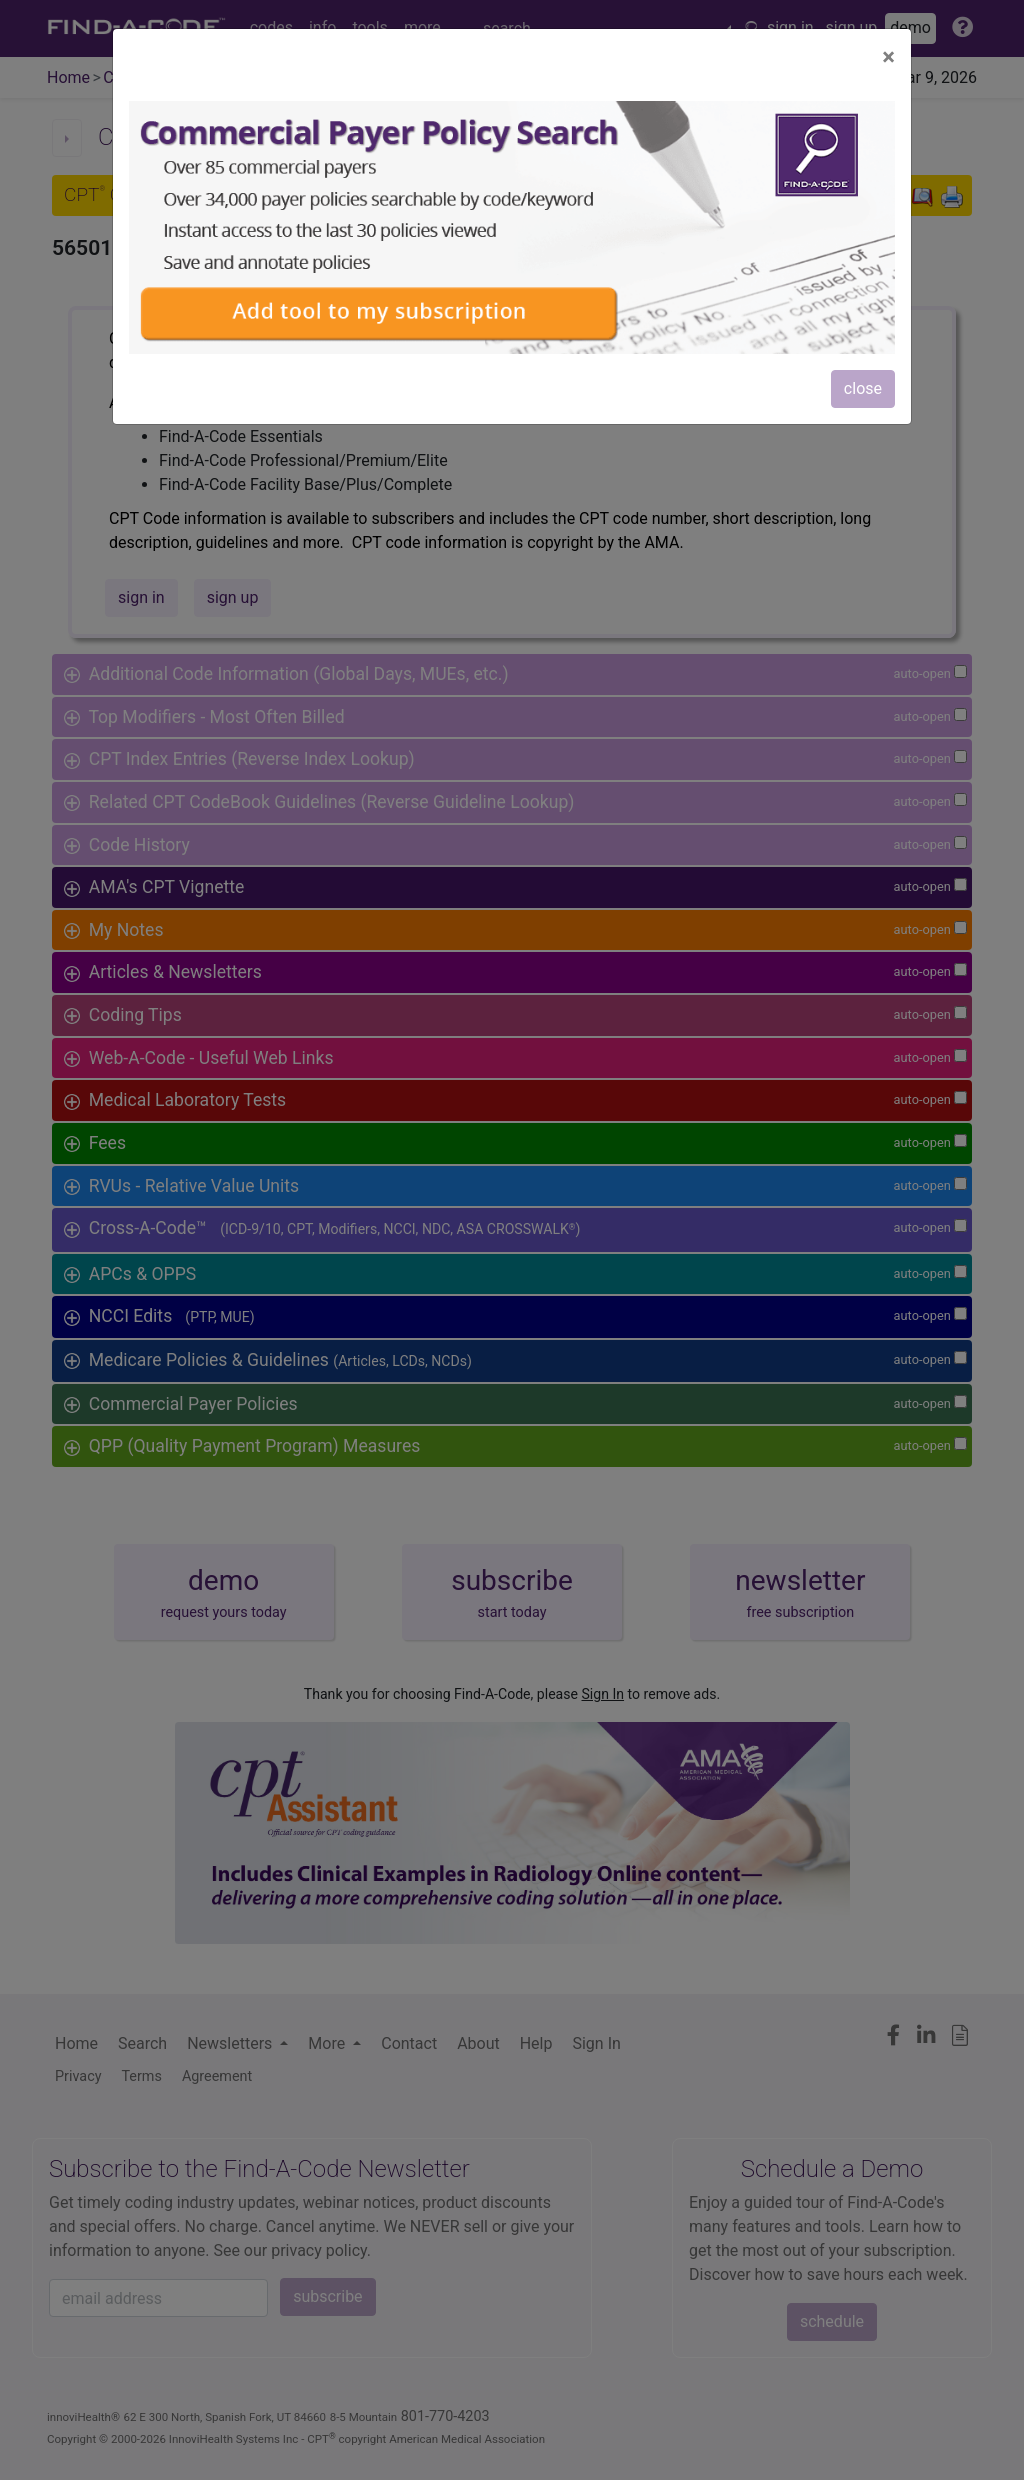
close (863, 388)
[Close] (888, 57)
